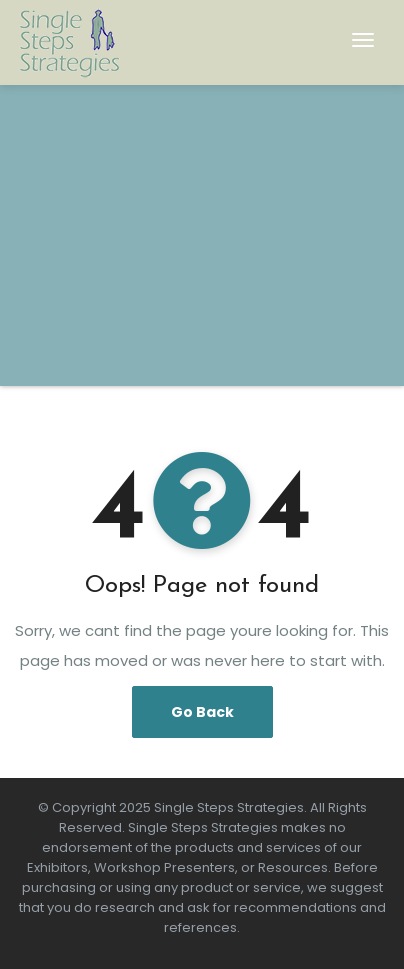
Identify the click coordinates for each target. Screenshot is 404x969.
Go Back (202, 712)
